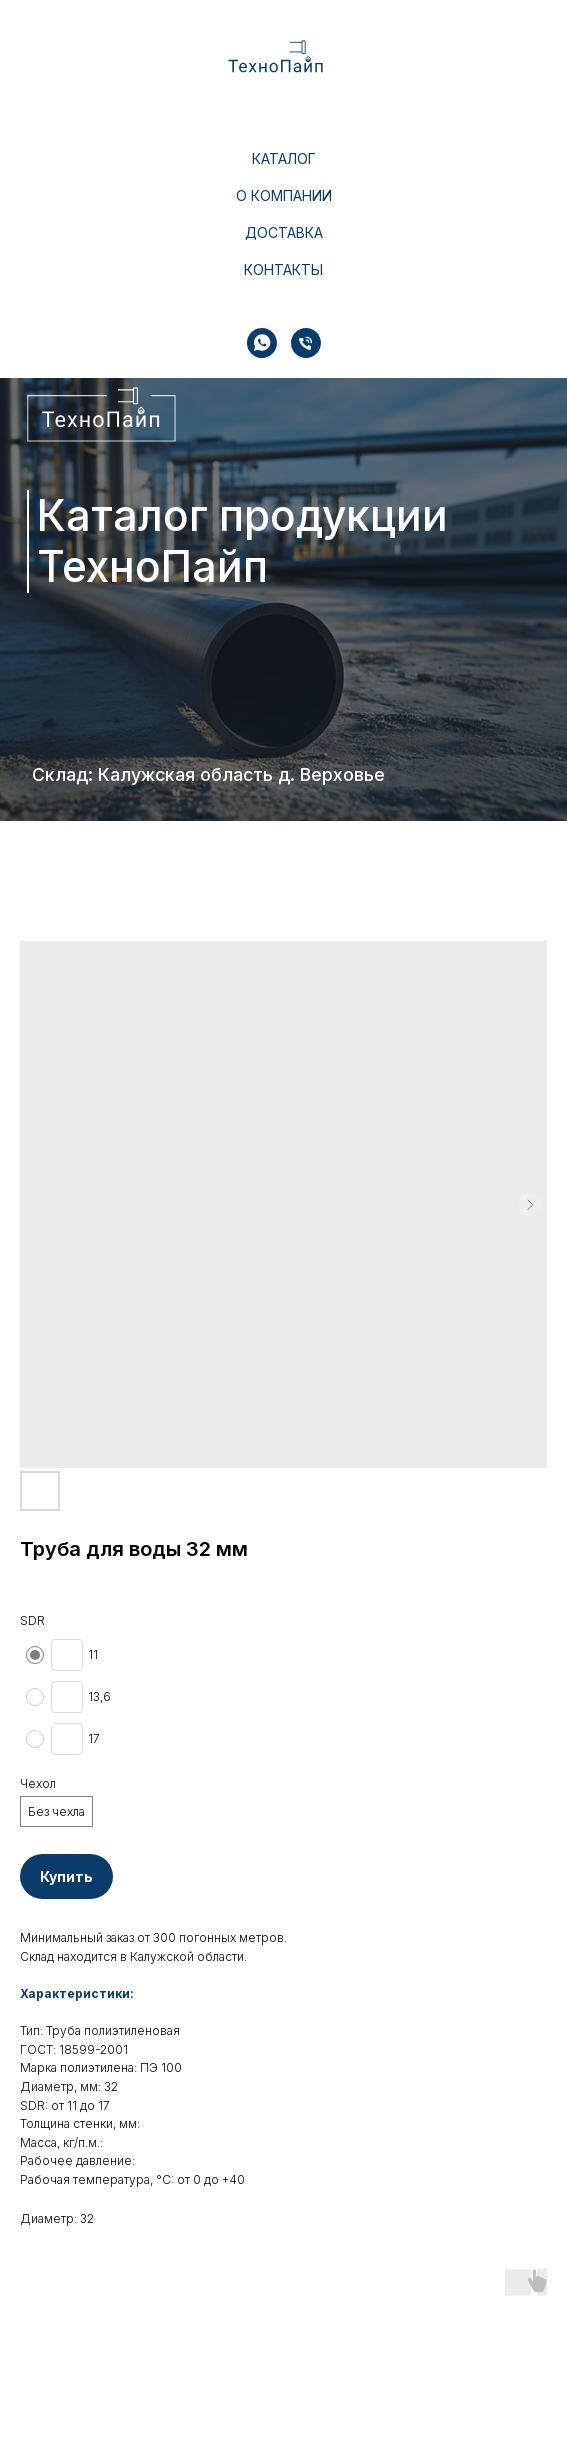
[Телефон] (306, 343)
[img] (103, 414)
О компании (284, 195)
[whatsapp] (262, 343)
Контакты (283, 269)
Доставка (284, 232)
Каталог (284, 158)
